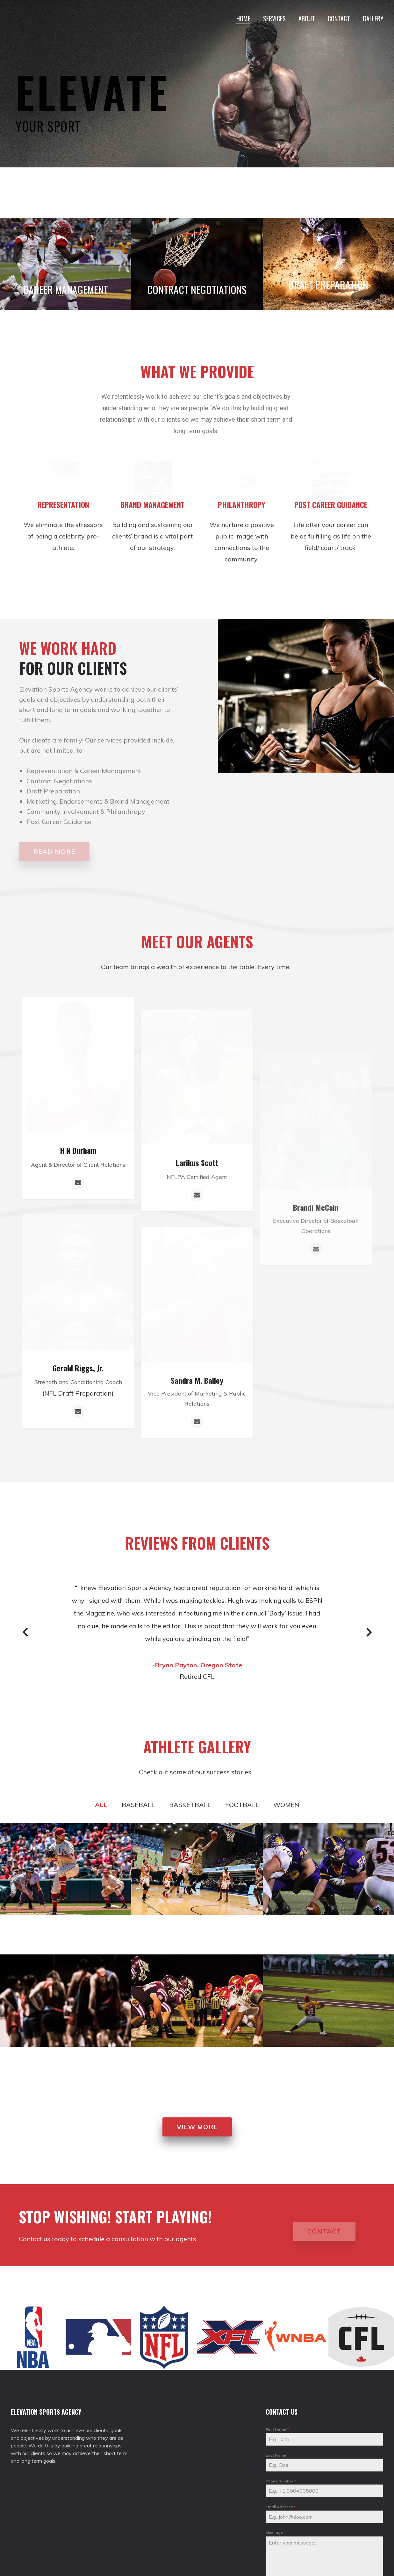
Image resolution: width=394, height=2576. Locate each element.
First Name (277, 2383)
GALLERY (373, 18)
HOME (243, 18)
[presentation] (306, 2557)
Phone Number (281, 2434)
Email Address (281, 2461)
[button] (197, 2081)
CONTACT (339, 18)
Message (274, 2486)
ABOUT (306, 18)
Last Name (276, 2409)
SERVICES (274, 18)
